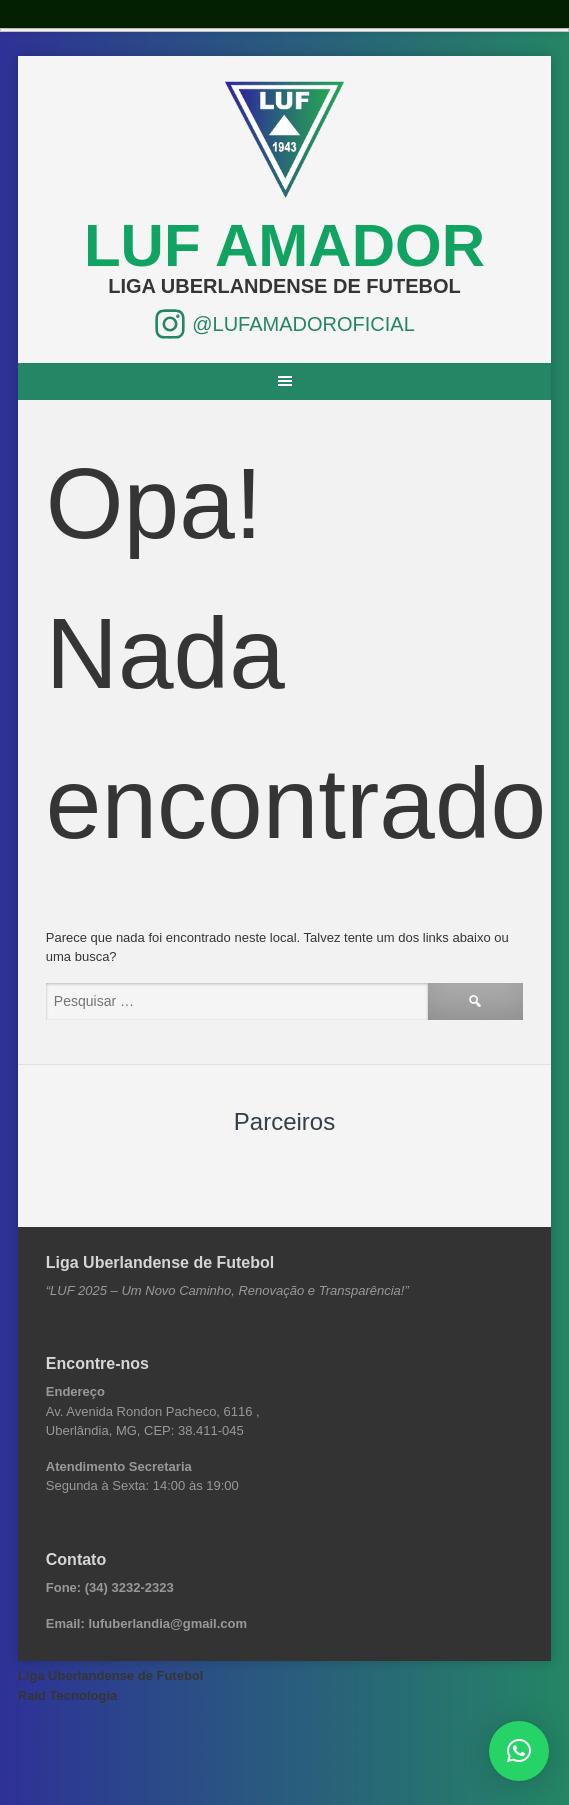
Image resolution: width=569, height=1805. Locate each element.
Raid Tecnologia (67, 1695)
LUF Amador (284, 245)
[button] (519, 1751)
